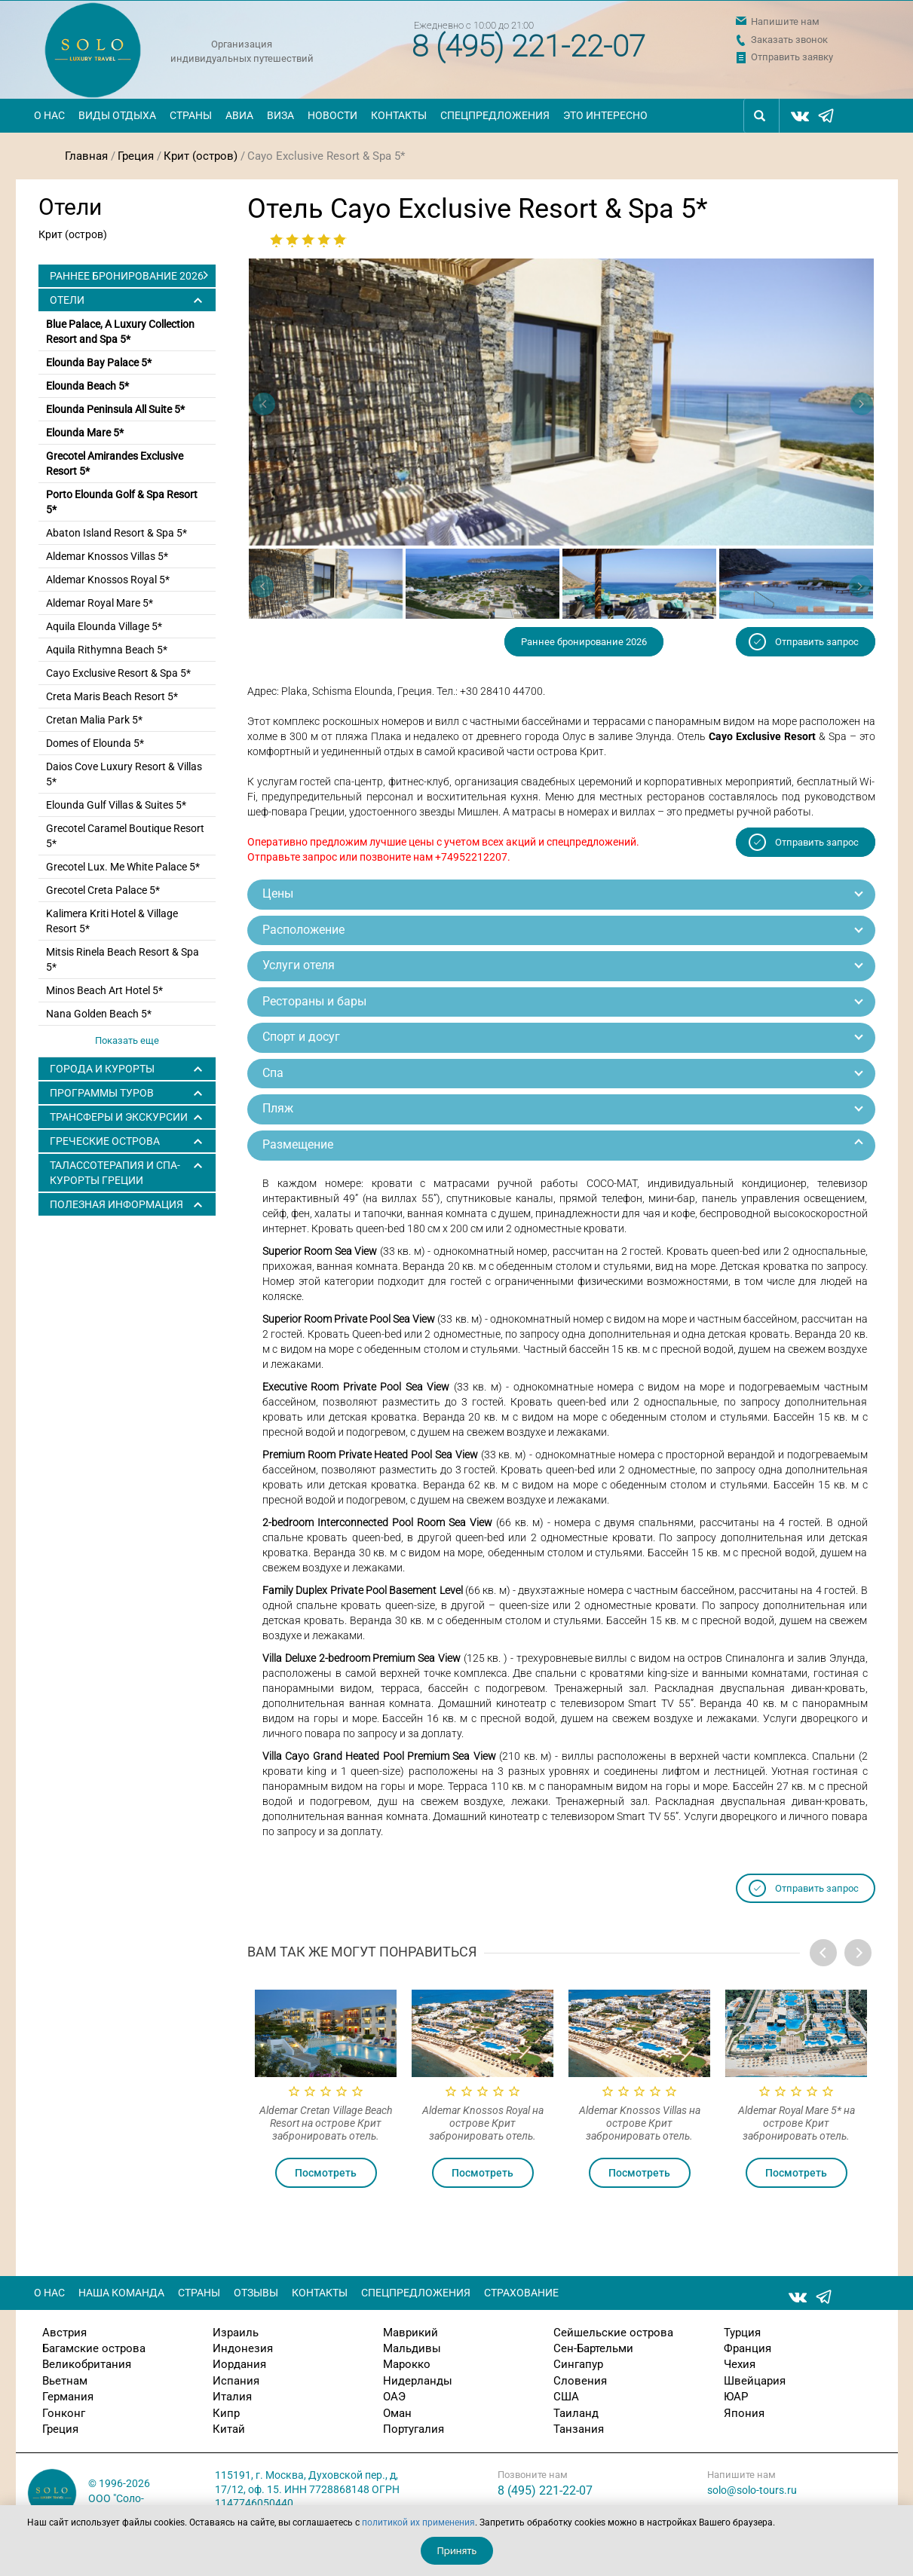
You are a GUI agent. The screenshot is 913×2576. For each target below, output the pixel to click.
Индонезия (243, 2348)
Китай (229, 2429)
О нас (49, 115)
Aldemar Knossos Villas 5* (107, 556)
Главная (86, 156)
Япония (744, 2413)
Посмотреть (326, 2173)
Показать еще (127, 1040)
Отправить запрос (817, 641)
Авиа (239, 115)
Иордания (239, 2364)
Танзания (578, 2429)
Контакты (399, 115)
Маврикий (410, 2332)
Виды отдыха (117, 115)
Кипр (226, 2413)
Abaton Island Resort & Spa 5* (116, 533)
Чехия (739, 2364)
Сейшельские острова (613, 2332)
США (566, 2396)
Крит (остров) (200, 156)
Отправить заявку (792, 57)
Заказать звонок (789, 39)
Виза (280, 115)
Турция (742, 2332)
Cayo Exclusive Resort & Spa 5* (118, 673)
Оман (397, 2413)
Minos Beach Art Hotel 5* (104, 990)
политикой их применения (418, 2522)
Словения (580, 2381)
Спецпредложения (495, 115)
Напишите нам (785, 21)
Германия (67, 2396)
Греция (136, 156)
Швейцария (755, 2381)
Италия (232, 2396)
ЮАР (736, 2396)
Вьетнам (64, 2381)
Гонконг (63, 2413)
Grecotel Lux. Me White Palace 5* (123, 867)
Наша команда (121, 2293)
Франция (747, 2348)
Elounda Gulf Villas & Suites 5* (116, 805)
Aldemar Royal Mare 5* (99, 603)
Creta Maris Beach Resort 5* (112, 696)
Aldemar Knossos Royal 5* (108, 580)
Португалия (413, 2429)
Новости (332, 115)
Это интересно (605, 115)
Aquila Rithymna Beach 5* (106, 650)
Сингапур (578, 2364)
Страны (191, 115)
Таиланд (576, 2413)
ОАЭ (394, 2396)
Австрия (64, 2332)
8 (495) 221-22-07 (528, 46)
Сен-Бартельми (593, 2348)
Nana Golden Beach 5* (99, 1014)
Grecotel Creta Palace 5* (103, 890)
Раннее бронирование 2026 (127, 276)
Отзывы (256, 2293)
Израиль (236, 2332)
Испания (236, 2381)
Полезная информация (116, 1204)
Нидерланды (417, 2381)
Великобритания (86, 2364)
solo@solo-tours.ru (752, 2490)
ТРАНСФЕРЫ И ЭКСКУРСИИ (119, 1117)
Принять (457, 2550)
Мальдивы (412, 2348)
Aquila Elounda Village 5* (104, 626)
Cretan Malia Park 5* (94, 720)
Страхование (521, 2293)
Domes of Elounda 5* (95, 743)
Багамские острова (94, 2348)
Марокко (406, 2364)
